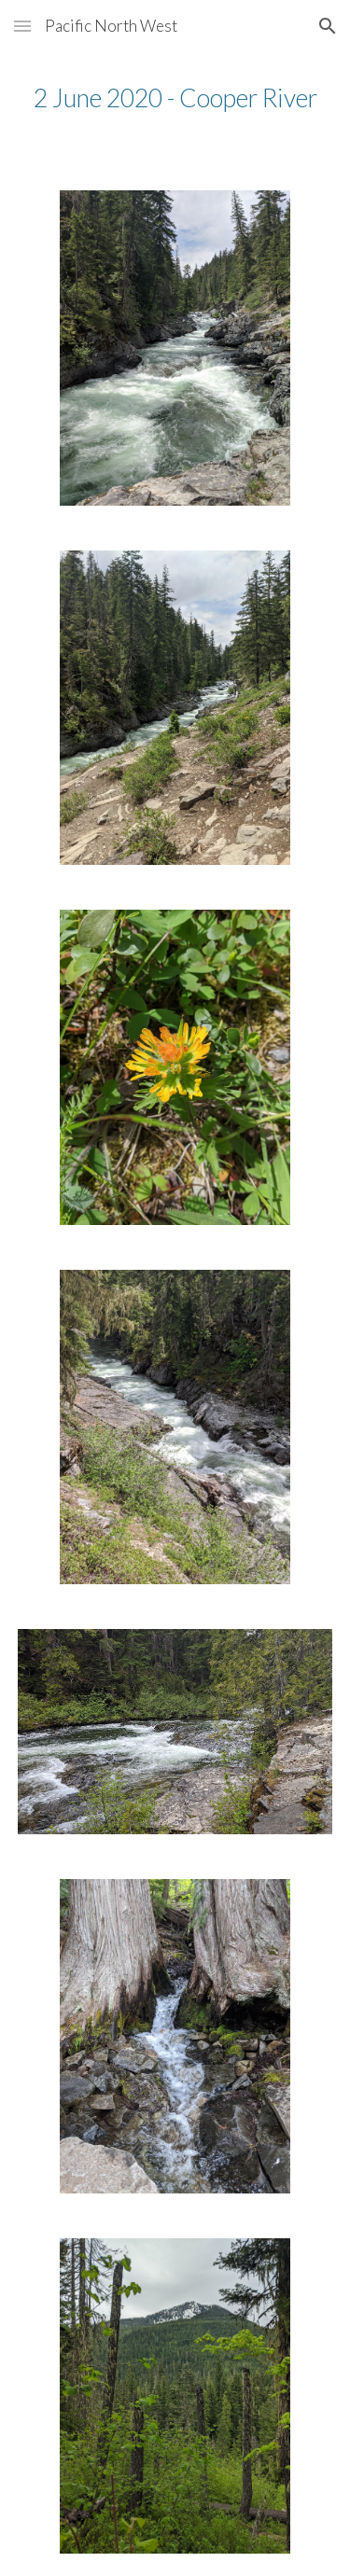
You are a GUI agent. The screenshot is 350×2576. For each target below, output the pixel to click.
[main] (175, 98)
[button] (22, 25)
